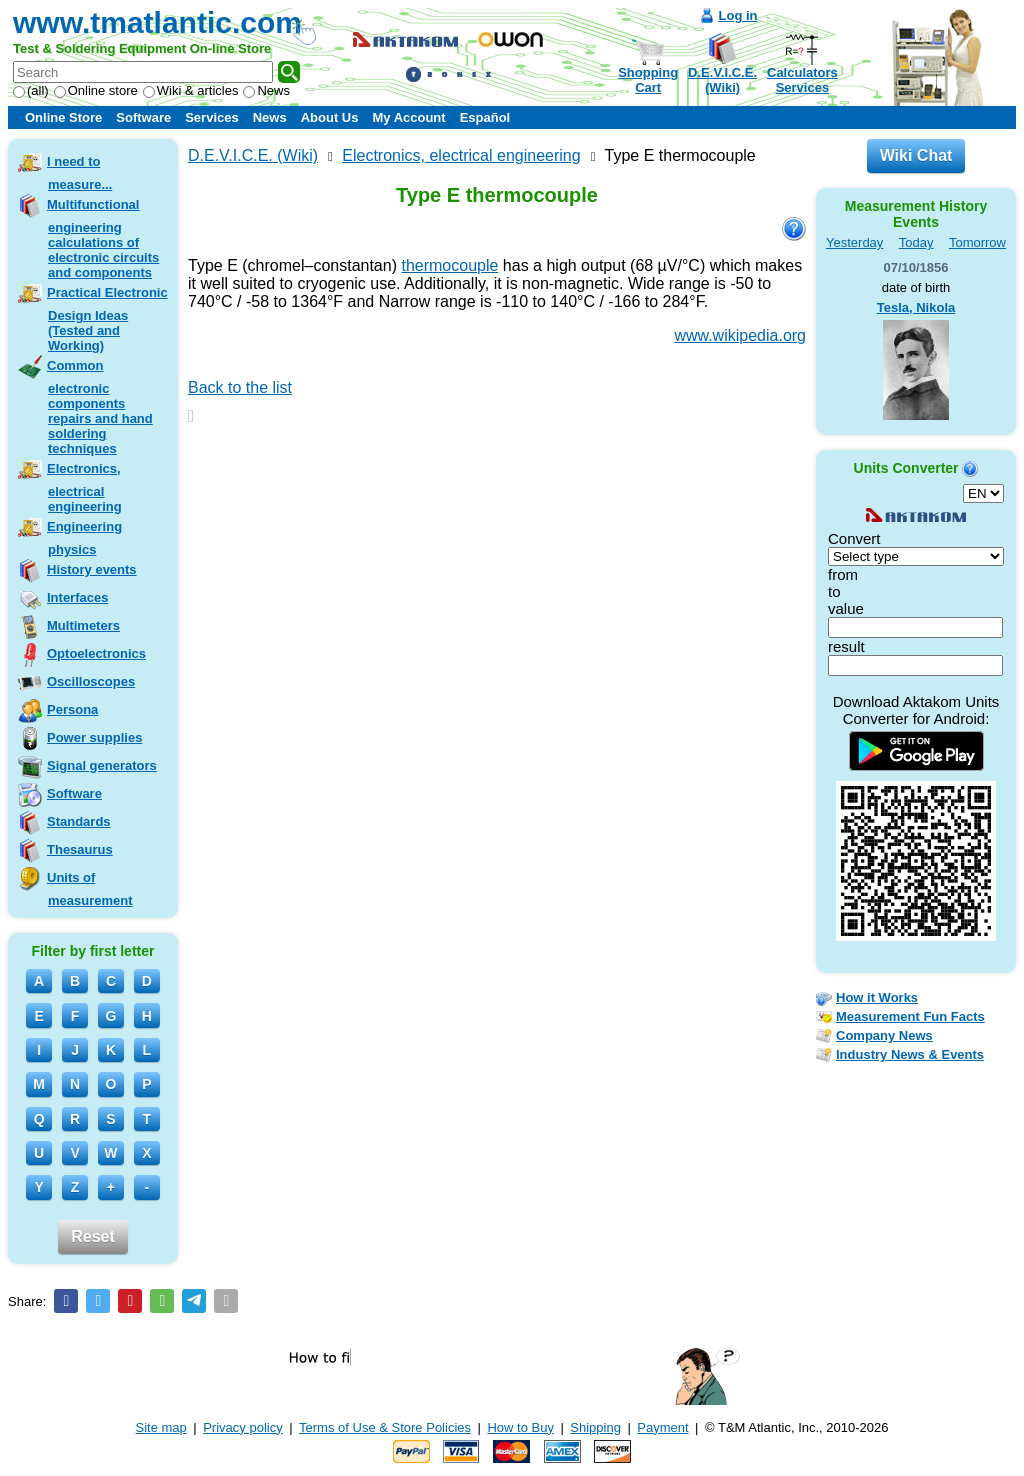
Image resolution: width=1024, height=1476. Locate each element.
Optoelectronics (96, 653)
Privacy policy (242, 1427)
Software (143, 117)
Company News (884, 1035)
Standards (79, 821)
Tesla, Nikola (916, 307)
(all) (31, 90)
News (266, 90)
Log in (738, 15)
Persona (72, 709)
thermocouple (449, 265)
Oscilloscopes (91, 681)
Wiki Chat (916, 155)
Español (485, 117)
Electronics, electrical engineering (84, 487)
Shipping (595, 1427)
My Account (408, 117)
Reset (93, 1236)
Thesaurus (80, 849)
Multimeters (83, 625)
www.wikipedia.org (740, 335)
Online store (96, 90)
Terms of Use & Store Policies (385, 1427)
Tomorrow (977, 242)
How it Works (877, 997)
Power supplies (94, 737)
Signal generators (102, 765)
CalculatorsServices (802, 80)
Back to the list (240, 387)
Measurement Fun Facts (910, 1016)
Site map (161, 1427)
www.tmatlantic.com (157, 22)
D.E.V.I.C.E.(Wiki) (722, 80)
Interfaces (77, 597)
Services (212, 117)
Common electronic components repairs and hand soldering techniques (100, 407)
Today (916, 242)
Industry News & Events (910, 1054)
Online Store (63, 117)
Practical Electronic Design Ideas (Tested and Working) (107, 319)
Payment (662, 1427)
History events (92, 569)
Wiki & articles (191, 90)
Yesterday (854, 242)
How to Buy (520, 1427)
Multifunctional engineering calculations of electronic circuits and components (103, 238)
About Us (330, 117)
